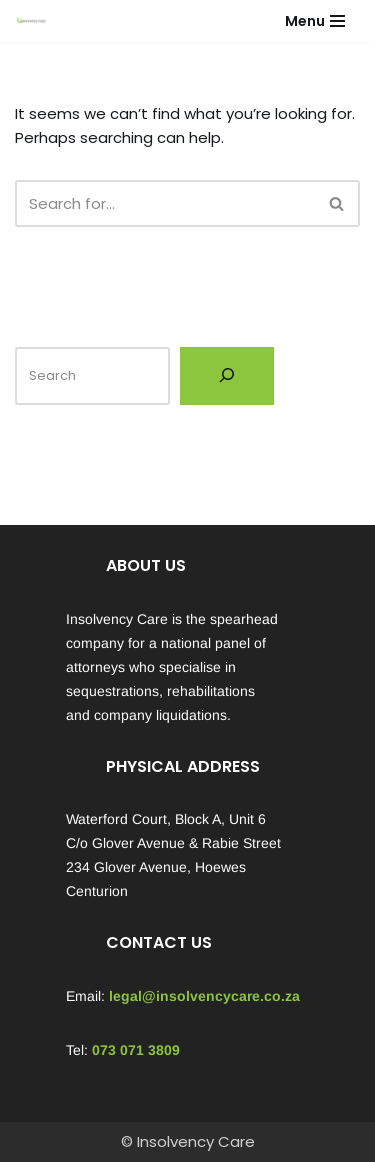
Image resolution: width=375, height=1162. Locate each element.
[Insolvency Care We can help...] (31, 21)
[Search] (165, 203)
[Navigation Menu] (315, 21)
